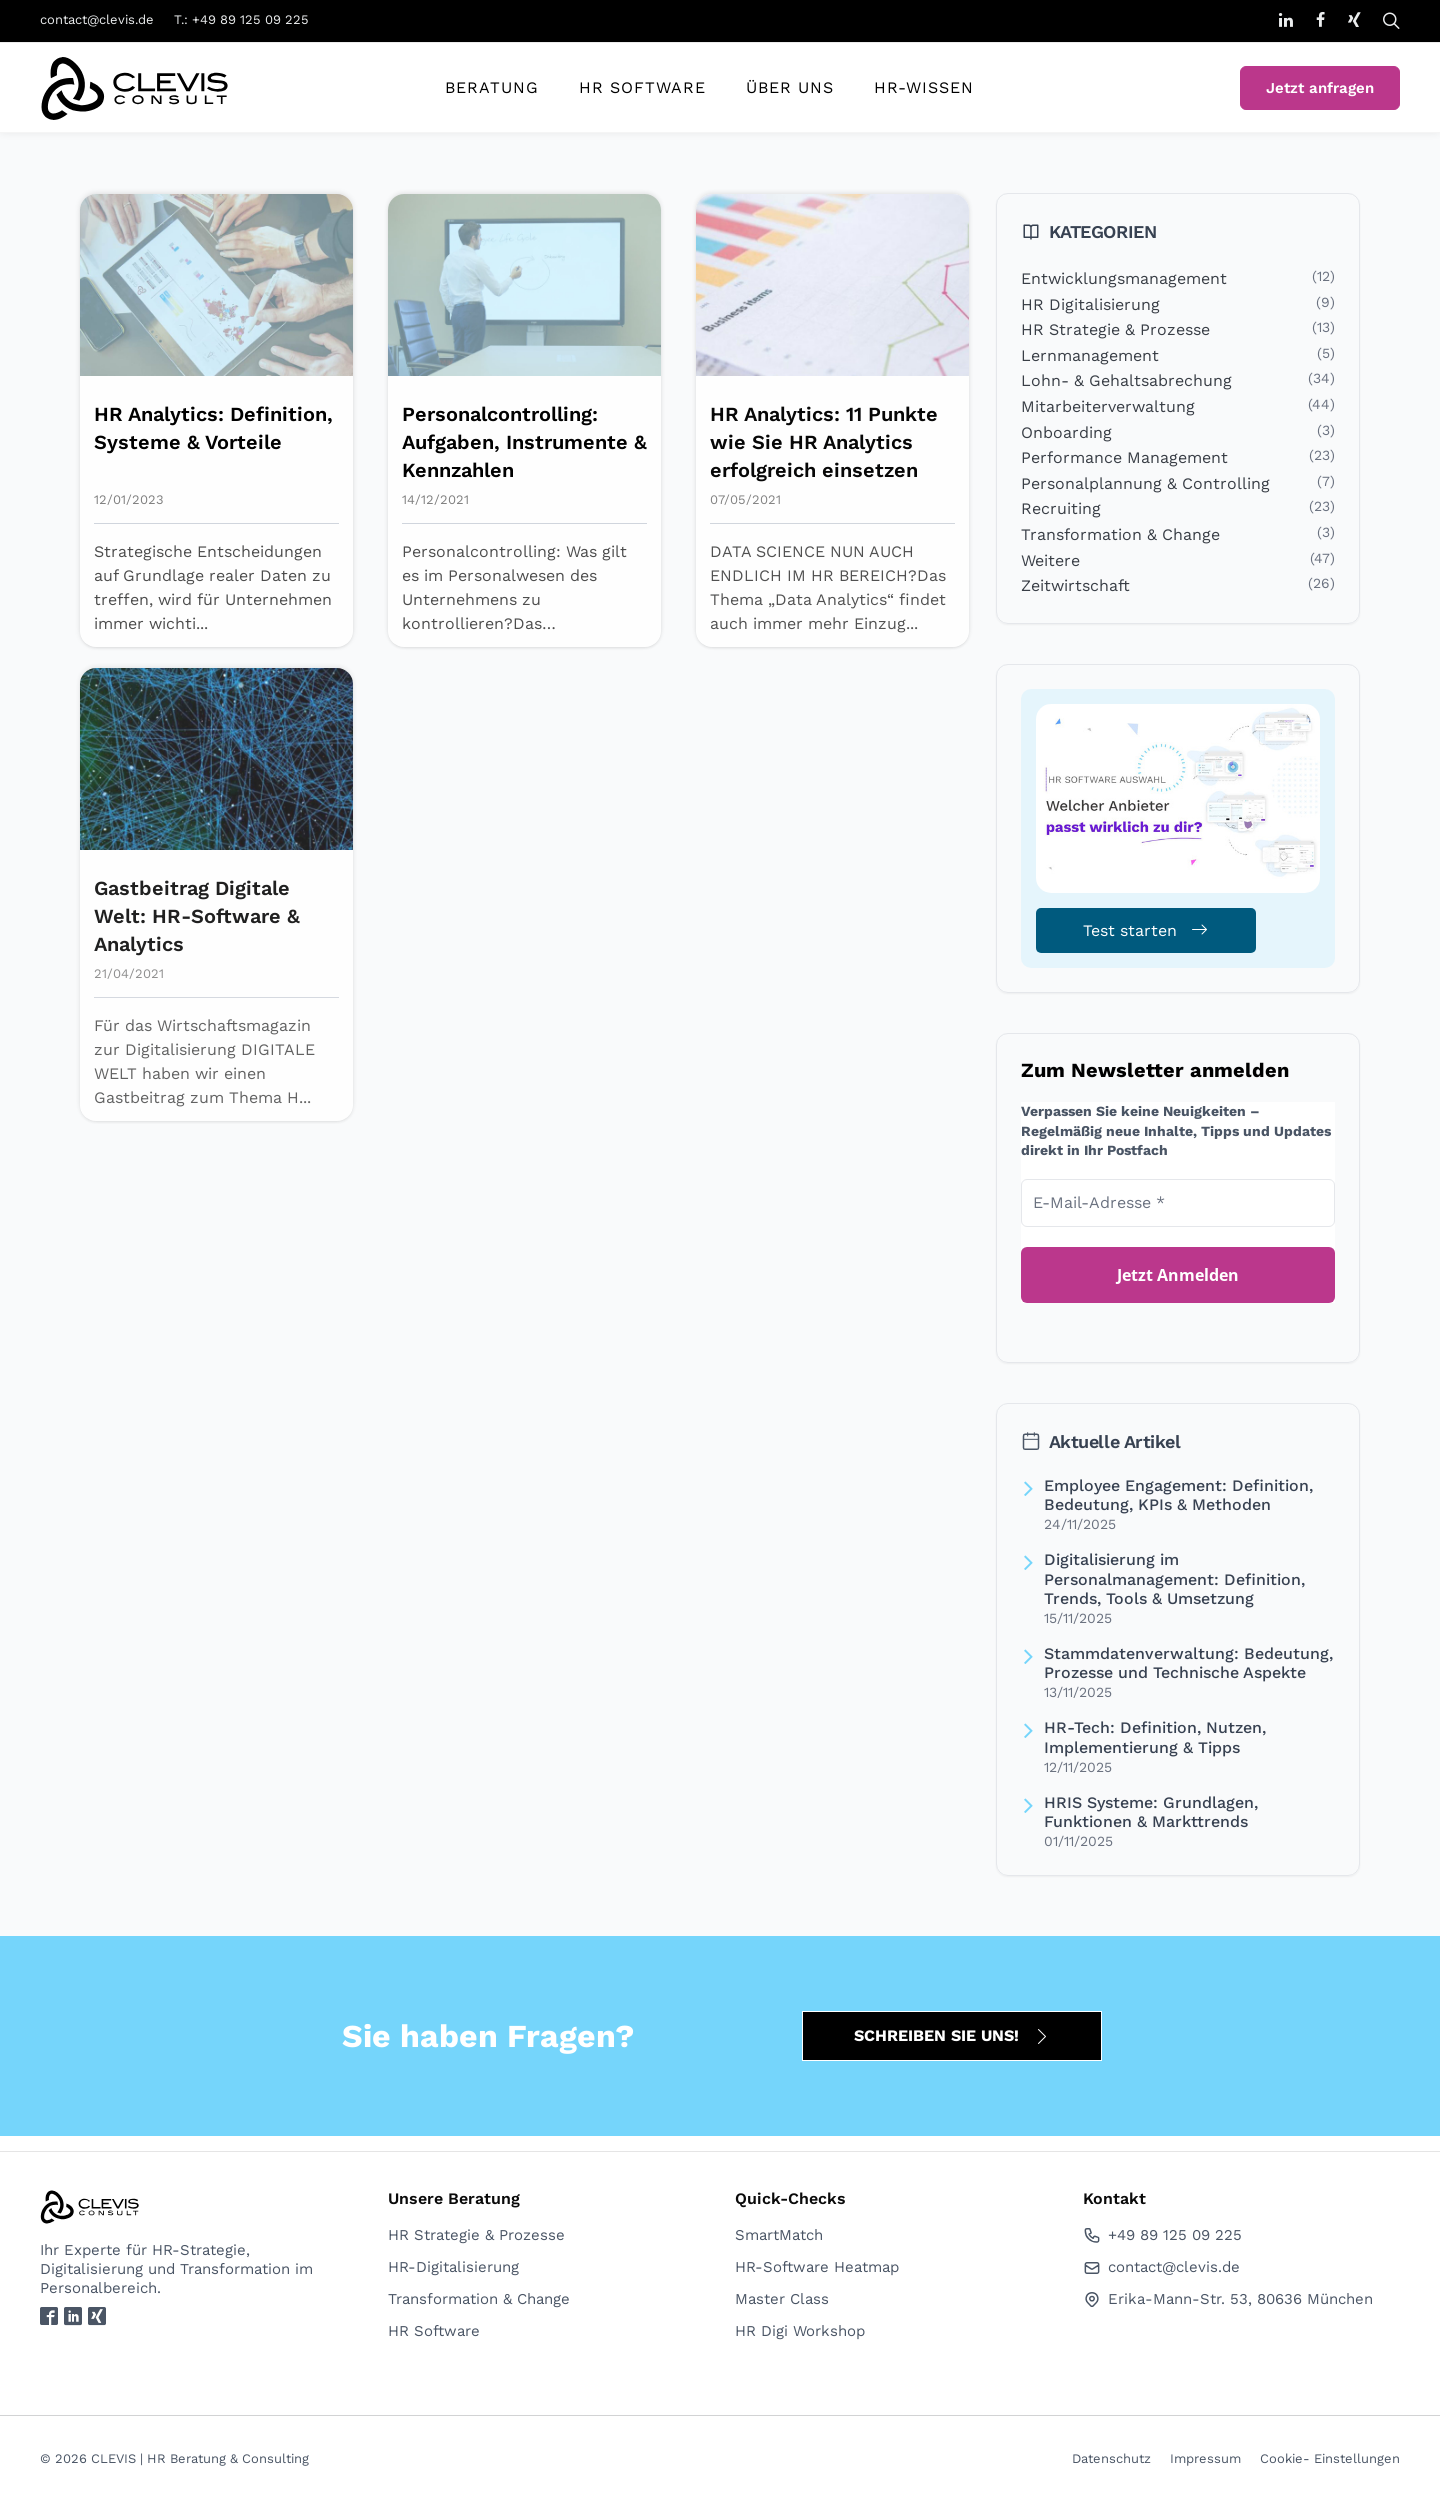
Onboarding (1066, 432)
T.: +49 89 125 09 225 (241, 19)
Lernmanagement (1090, 355)
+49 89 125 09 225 (1162, 2235)
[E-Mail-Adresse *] (1178, 1203)
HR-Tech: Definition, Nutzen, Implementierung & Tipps (1155, 1737)
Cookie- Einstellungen (1330, 2458)
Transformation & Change (1120, 534)
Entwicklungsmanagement (1124, 278)
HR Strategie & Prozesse (1115, 329)
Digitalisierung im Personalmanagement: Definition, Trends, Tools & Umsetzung (1174, 1578)
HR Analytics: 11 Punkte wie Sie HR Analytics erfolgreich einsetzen (824, 442)
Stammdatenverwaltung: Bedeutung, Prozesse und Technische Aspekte (1188, 1663)
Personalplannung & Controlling (1145, 483)
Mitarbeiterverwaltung (1108, 406)
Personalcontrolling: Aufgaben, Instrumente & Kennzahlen (524, 442)
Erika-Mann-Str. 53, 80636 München (1228, 2299)
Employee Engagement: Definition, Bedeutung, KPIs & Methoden (1178, 1495)
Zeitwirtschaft (1075, 585)
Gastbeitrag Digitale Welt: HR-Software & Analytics (197, 916)
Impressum (1205, 2458)
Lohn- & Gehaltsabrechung (1126, 380)
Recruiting (1061, 508)
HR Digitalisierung (1090, 304)
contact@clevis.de (97, 19)
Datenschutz (1111, 2458)
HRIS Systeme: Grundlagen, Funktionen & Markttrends (1151, 1812)
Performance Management (1124, 457)
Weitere (1050, 560)
